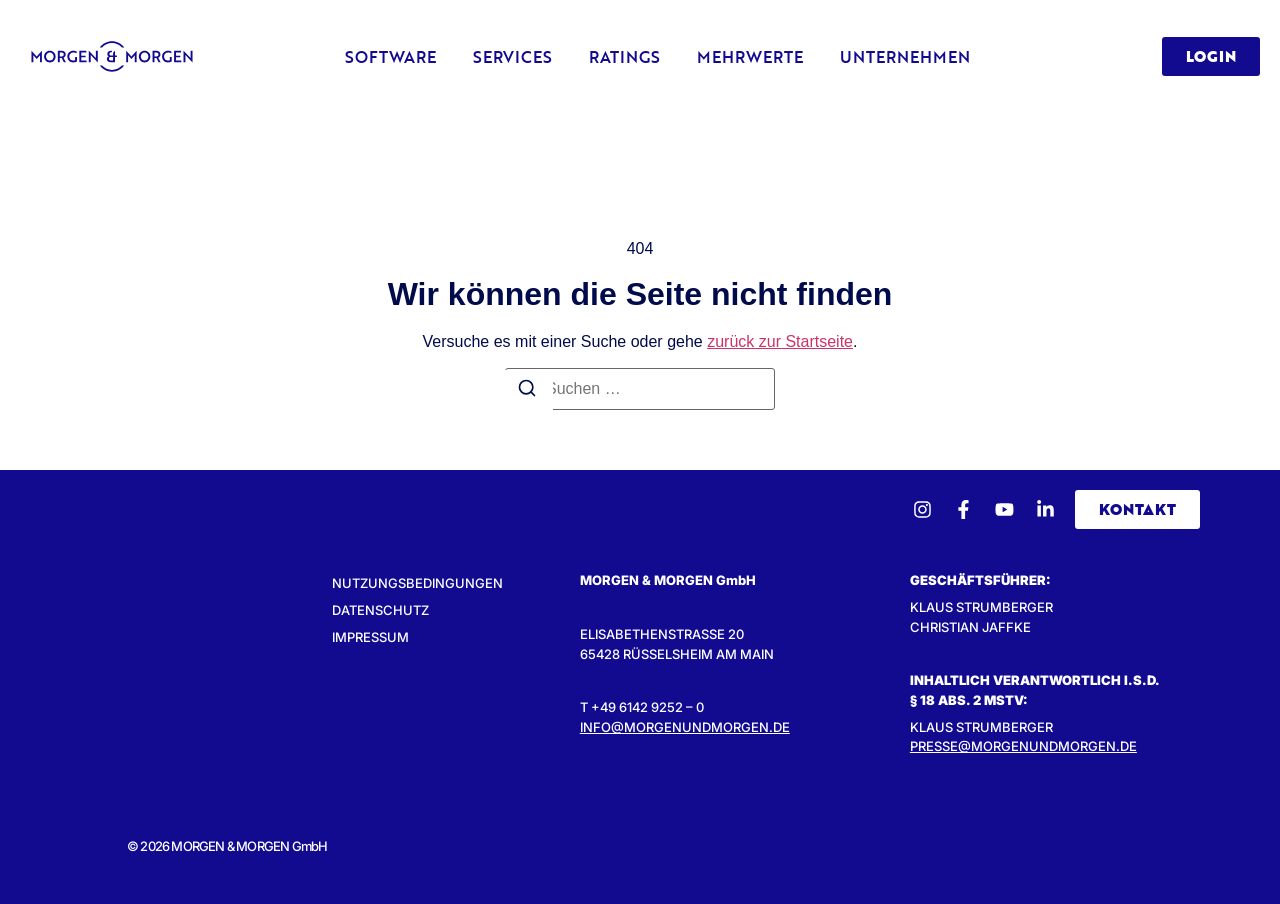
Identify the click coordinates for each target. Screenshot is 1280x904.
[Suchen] (527, 391)
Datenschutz (380, 610)
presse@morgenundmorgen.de (1023, 746)
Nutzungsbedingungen (417, 583)
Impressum (370, 637)
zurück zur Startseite (780, 341)
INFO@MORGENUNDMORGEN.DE (685, 727)
